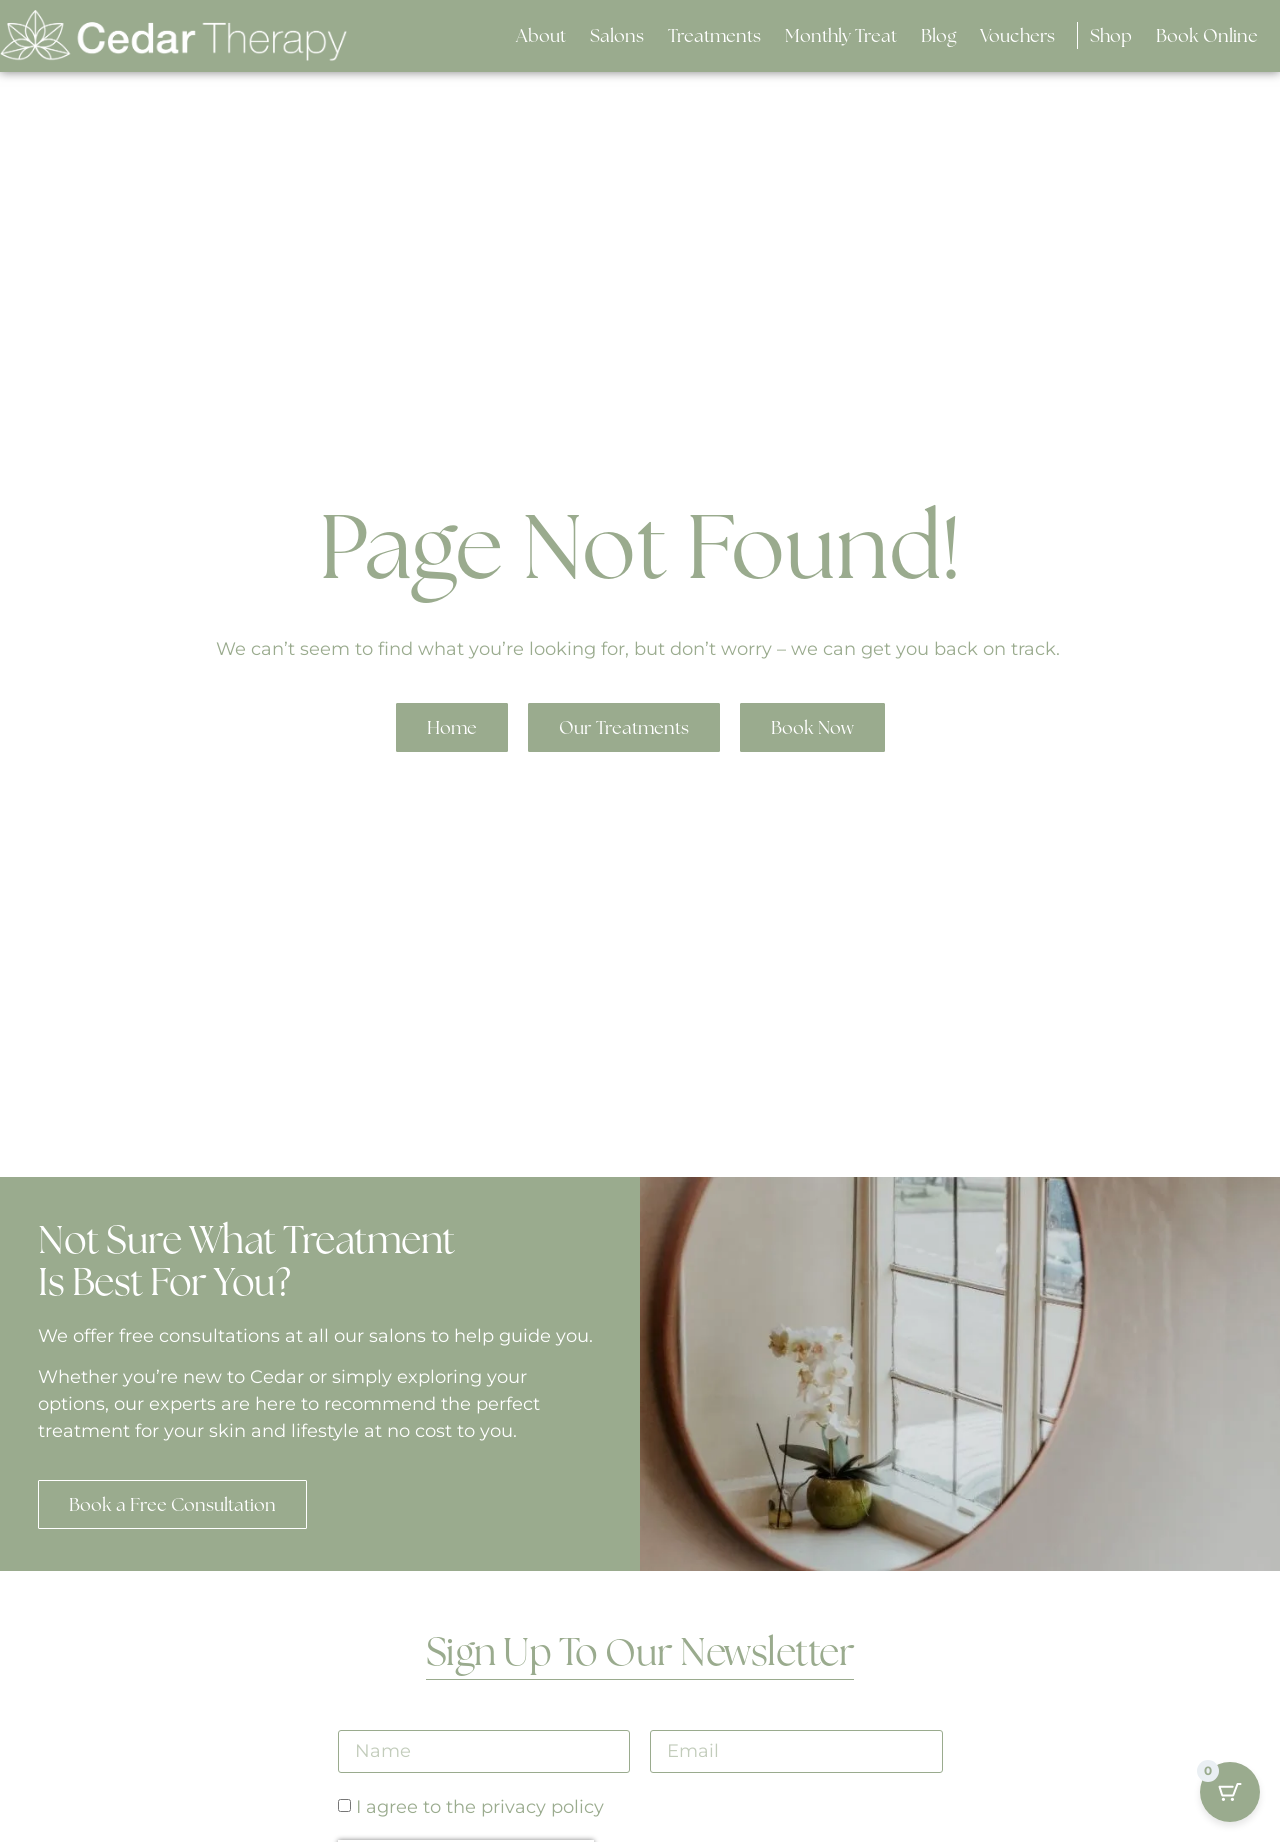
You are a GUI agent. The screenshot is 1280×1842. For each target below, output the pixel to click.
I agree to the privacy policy (480, 1808)
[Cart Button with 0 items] (1230, 1792)
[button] (617, 35)
